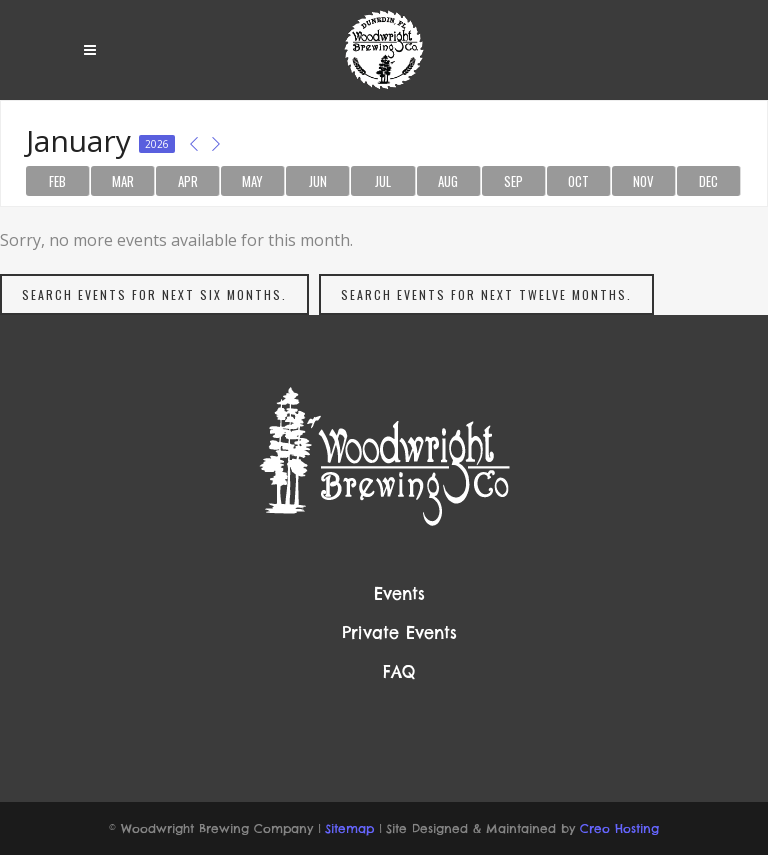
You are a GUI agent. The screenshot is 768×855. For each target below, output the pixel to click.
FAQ (399, 672)
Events (399, 594)
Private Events (399, 633)
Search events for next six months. (154, 294)
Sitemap (349, 828)
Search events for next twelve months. (486, 294)
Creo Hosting (619, 828)
